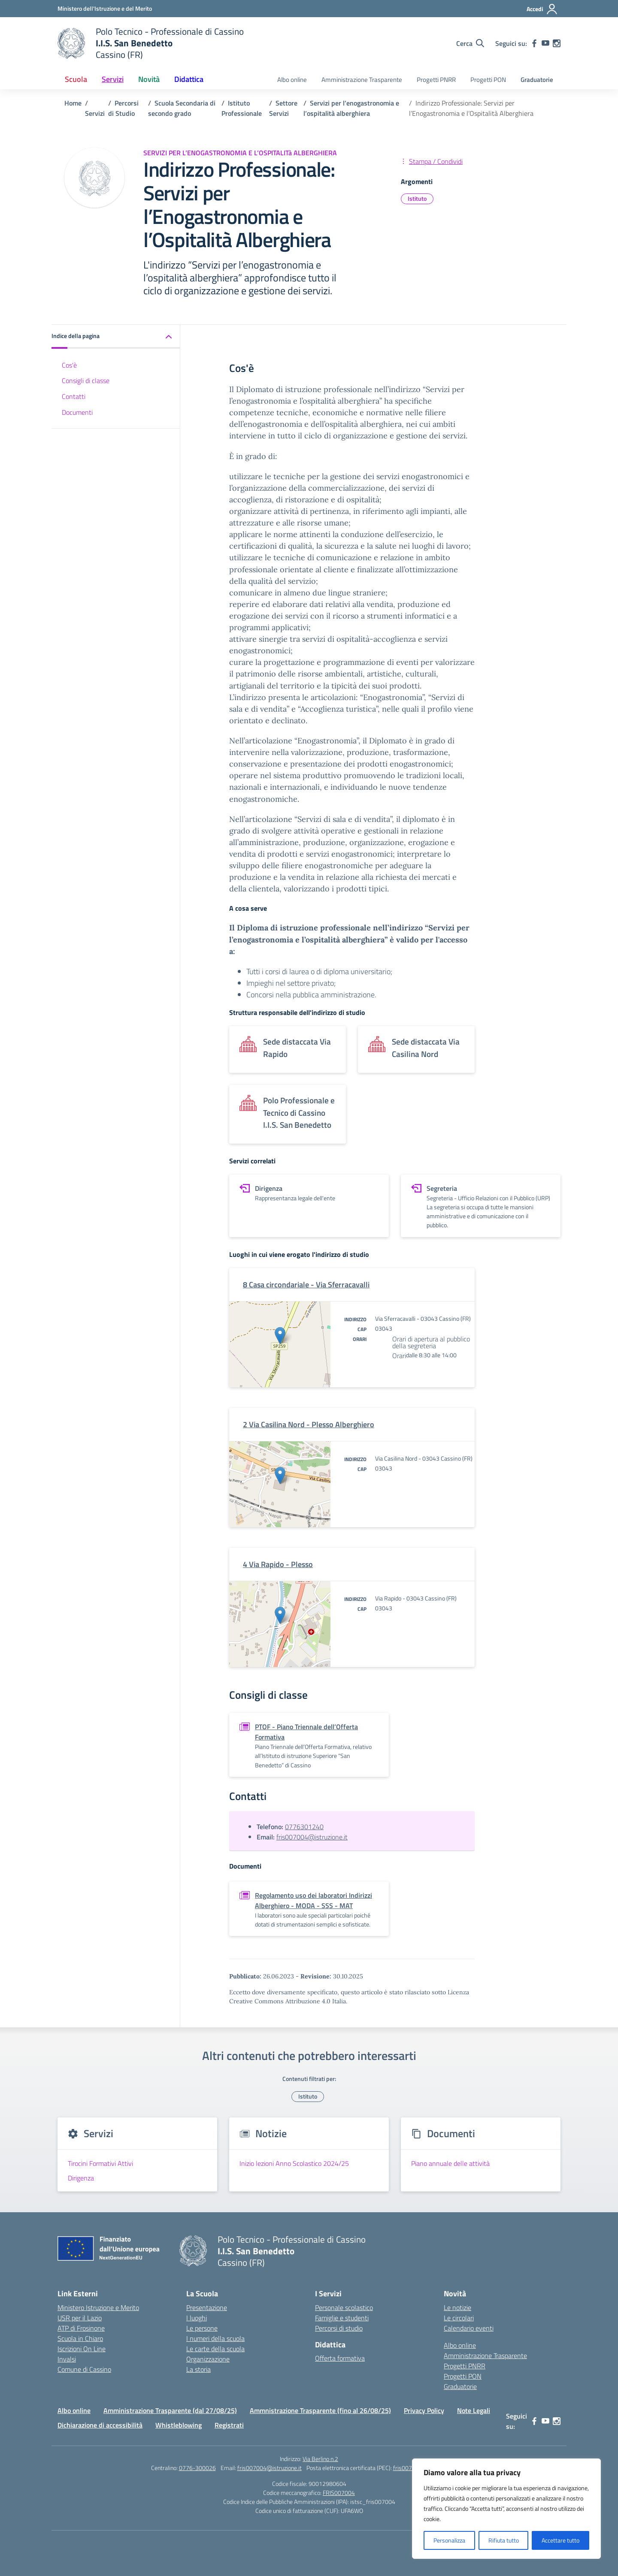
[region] (506, 2508)
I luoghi (196, 2318)
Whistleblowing (178, 2425)
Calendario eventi (469, 2328)
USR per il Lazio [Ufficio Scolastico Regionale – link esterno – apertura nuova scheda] (80, 2318)
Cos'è (69, 365)
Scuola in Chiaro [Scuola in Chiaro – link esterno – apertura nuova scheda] (80, 2338)
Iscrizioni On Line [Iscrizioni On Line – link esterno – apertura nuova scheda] (82, 2348)
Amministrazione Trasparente (361, 80)
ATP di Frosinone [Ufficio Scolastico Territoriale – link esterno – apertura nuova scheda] (81, 2328)
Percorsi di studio (339, 2328)
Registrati (229, 2425)
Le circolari (459, 2318)
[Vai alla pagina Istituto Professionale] (241, 108)
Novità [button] (149, 79)
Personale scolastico (344, 2307)
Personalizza (449, 2540)
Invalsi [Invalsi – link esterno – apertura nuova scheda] (67, 2359)
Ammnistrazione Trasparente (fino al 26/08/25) (320, 2410)
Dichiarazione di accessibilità (100, 2425)
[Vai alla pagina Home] (73, 103)
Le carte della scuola (215, 2348)
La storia (198, 2369)
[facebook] (534, 43)
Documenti (77, 412)
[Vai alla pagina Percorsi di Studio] (123, 108)
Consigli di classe (85, 380)
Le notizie (457, 2307)
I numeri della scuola (215, 2338)
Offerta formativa (340, 2358)
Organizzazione (208, 2359)
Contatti (73, 396)
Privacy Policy (424, 2410)
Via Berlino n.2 (320, 2458)
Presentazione (206, 2307)
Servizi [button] (113, 79)
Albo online (292, 80)
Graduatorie (537, 80)
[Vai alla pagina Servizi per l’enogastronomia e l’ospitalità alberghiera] (351, 108)
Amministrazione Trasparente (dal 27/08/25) (170, 2410)
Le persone (202, 2328)
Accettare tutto (560, 2540)
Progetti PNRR (436, 80)
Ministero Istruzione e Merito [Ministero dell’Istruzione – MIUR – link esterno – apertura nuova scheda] (98, 2307)
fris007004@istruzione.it (312, 1837)
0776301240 (304, 1826)
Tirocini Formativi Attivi (100, 2163)
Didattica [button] (188, 79)
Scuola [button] (76, 79)
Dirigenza (81, 2178)
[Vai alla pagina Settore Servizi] (283, 108)
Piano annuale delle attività (450, 2163)
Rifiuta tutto (503, 2540)
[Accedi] (542, 9)
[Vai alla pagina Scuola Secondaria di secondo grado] (181, 108)
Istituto (417, 198)
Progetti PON (488, 80)
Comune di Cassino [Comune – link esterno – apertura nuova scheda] (84, 2369)
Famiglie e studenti (342, 2318)
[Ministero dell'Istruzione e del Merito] (105, 8)
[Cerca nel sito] (470, 43)
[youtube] (545, 43)
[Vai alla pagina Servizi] (95, 113)
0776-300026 (197, 2467)
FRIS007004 (339, 2492)
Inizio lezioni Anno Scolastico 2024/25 (294, 2163)
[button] (116, 336)
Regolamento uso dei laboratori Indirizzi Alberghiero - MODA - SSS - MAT (313, 1900)
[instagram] (556, 43)
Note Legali (473, 2410)
